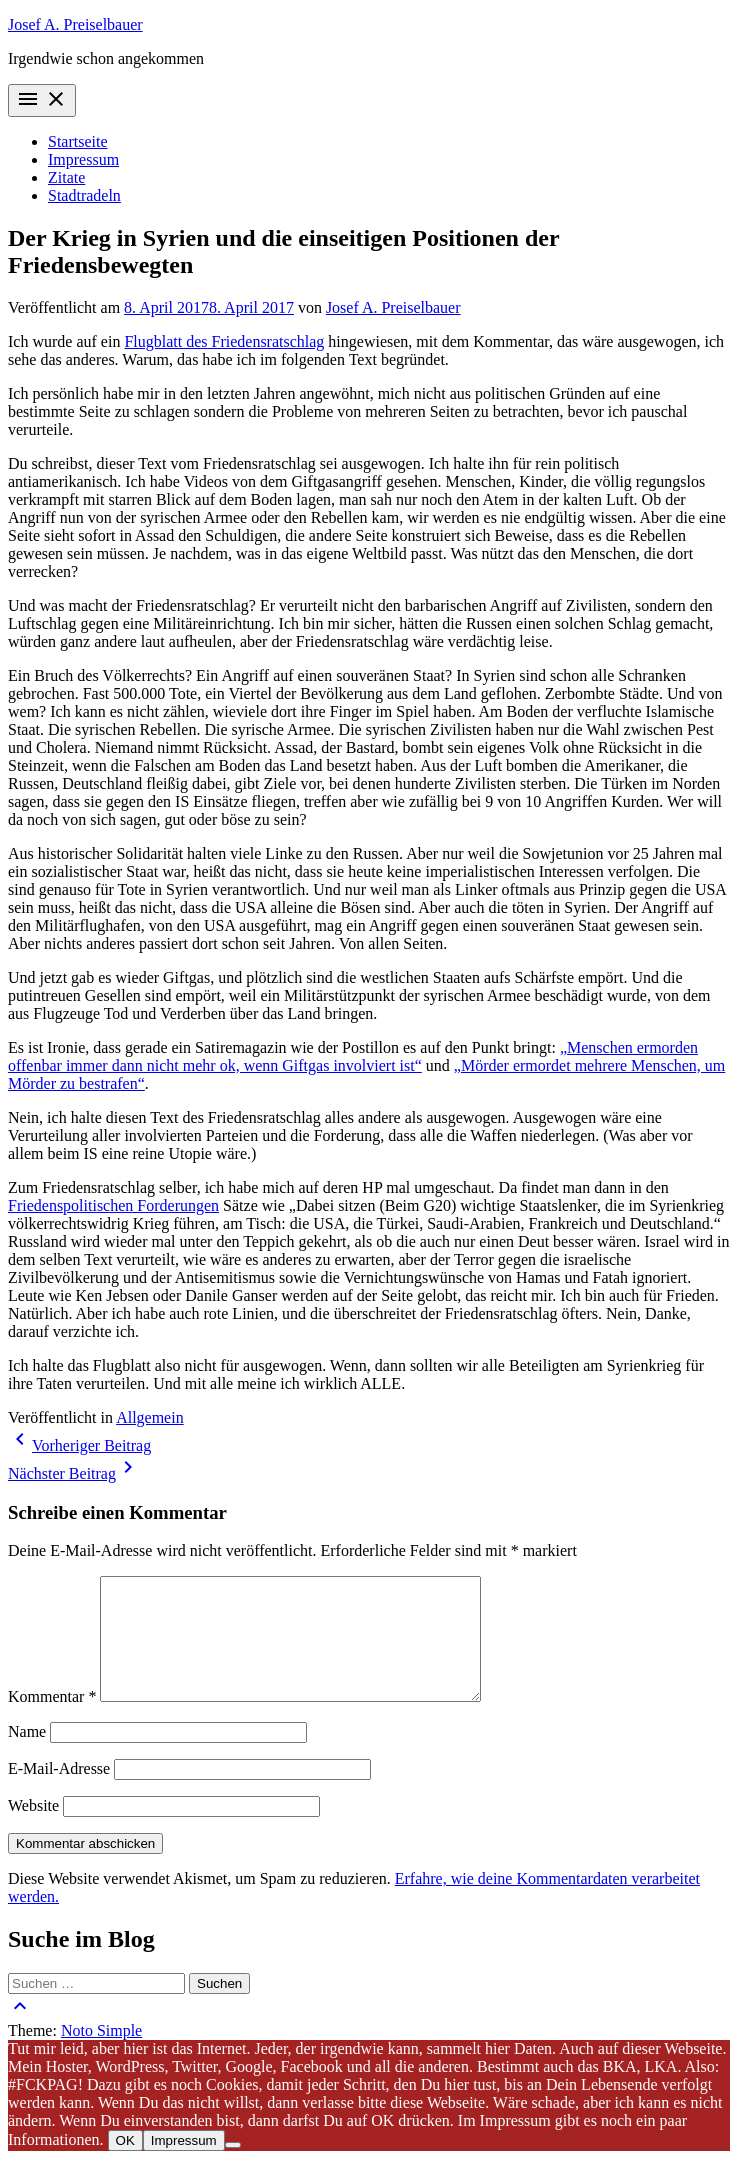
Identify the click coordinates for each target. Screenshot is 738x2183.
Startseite (78, 141)
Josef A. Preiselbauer (75, 24)
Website (33, 1829)
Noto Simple (101, 2054)
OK (125, 2164)
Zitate (66, 177)
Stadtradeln (84, 195)
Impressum (83, 159)
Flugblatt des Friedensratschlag (224, 341)
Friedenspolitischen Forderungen (113, 1205)
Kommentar (52, 1720)
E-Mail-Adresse (59, 1792)
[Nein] (233, 2169)
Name (27, 1755)
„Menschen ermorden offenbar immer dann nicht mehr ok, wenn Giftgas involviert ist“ (353, 1056)
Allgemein (150, 1417)
